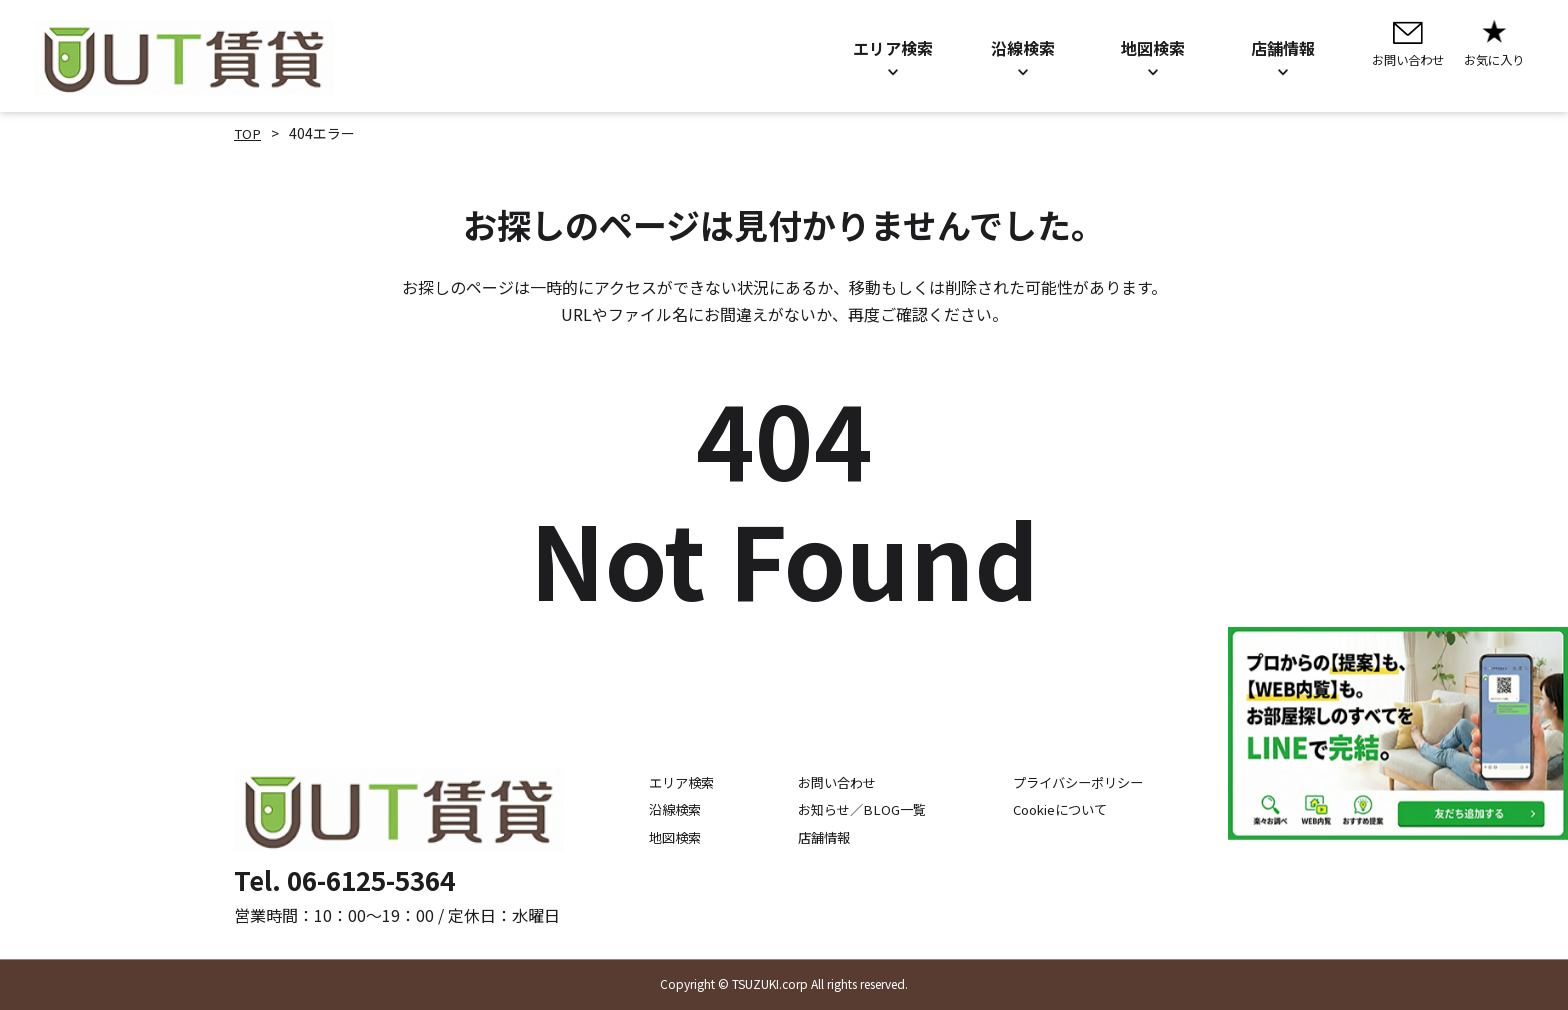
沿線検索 (652, 810)
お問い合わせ (827, 783)
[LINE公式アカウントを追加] (1398, 733)
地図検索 (652, 837)
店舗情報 (813, 837)
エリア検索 (659, 783)
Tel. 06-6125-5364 (344, 879)
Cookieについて (1067, 810)
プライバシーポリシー (1086, 783)
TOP (248, 133)
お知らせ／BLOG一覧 (853, 810)
